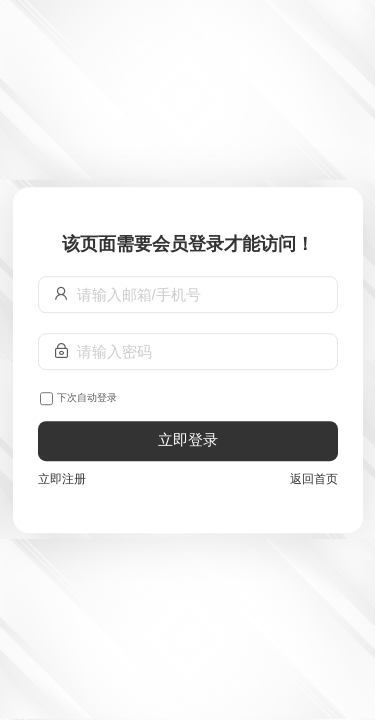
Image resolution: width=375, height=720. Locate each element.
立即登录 (188, 440)
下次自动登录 (87, 397)
